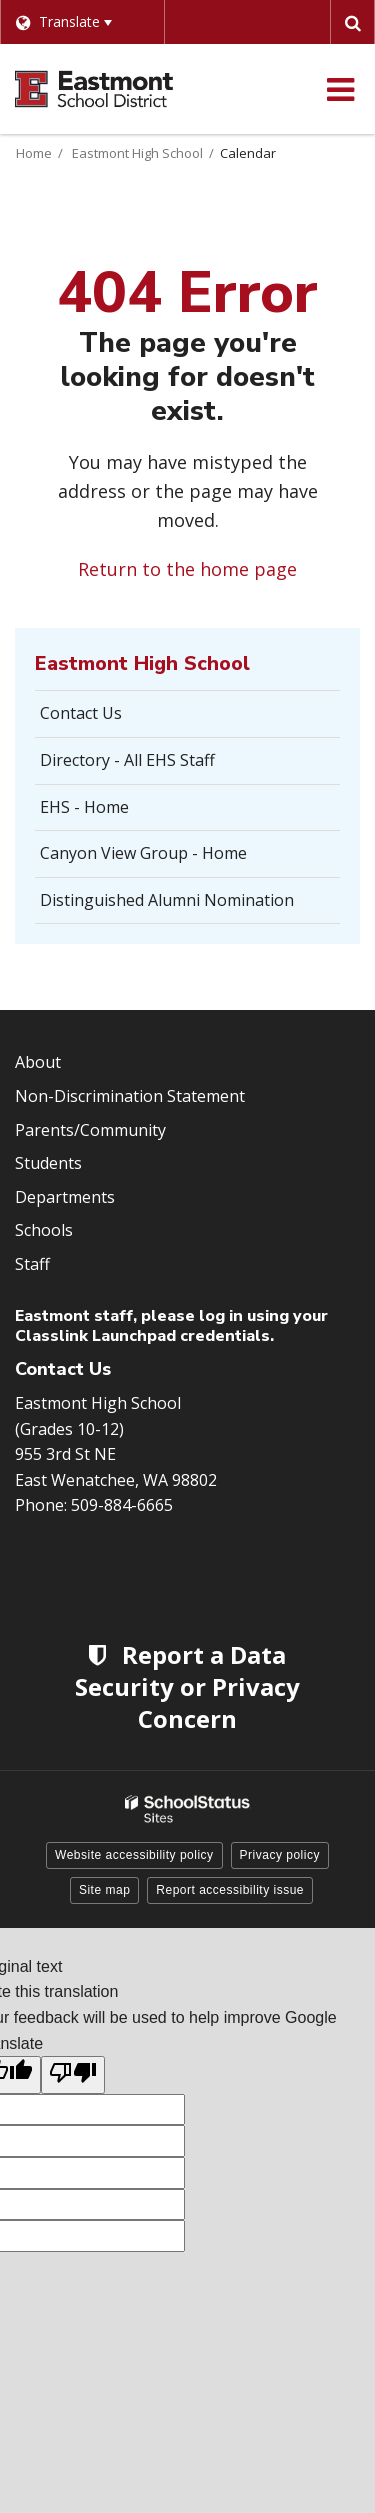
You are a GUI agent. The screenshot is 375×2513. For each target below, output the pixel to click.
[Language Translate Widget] (82, 22)
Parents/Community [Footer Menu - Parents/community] (90, 1130)
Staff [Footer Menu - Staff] (32, 1264)
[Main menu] (340, 89)
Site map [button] (104, 1890)
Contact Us (81, 713)
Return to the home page (187, 569)
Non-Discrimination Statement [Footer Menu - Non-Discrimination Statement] (130, 1096)
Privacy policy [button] (280, 1855)
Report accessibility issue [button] (230, 1890)
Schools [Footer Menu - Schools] (44, 1230)
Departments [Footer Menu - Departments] (65, 1197)
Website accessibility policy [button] (134, 1855)
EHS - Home (84, 807)
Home (34, 153)
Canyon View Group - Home (143, 853)
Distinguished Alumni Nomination (167, 900)
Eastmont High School (137, 153)
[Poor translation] (73, 2075)
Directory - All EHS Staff (127, 760)
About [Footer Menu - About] (38, 1062)
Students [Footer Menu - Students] (48, 1163)
